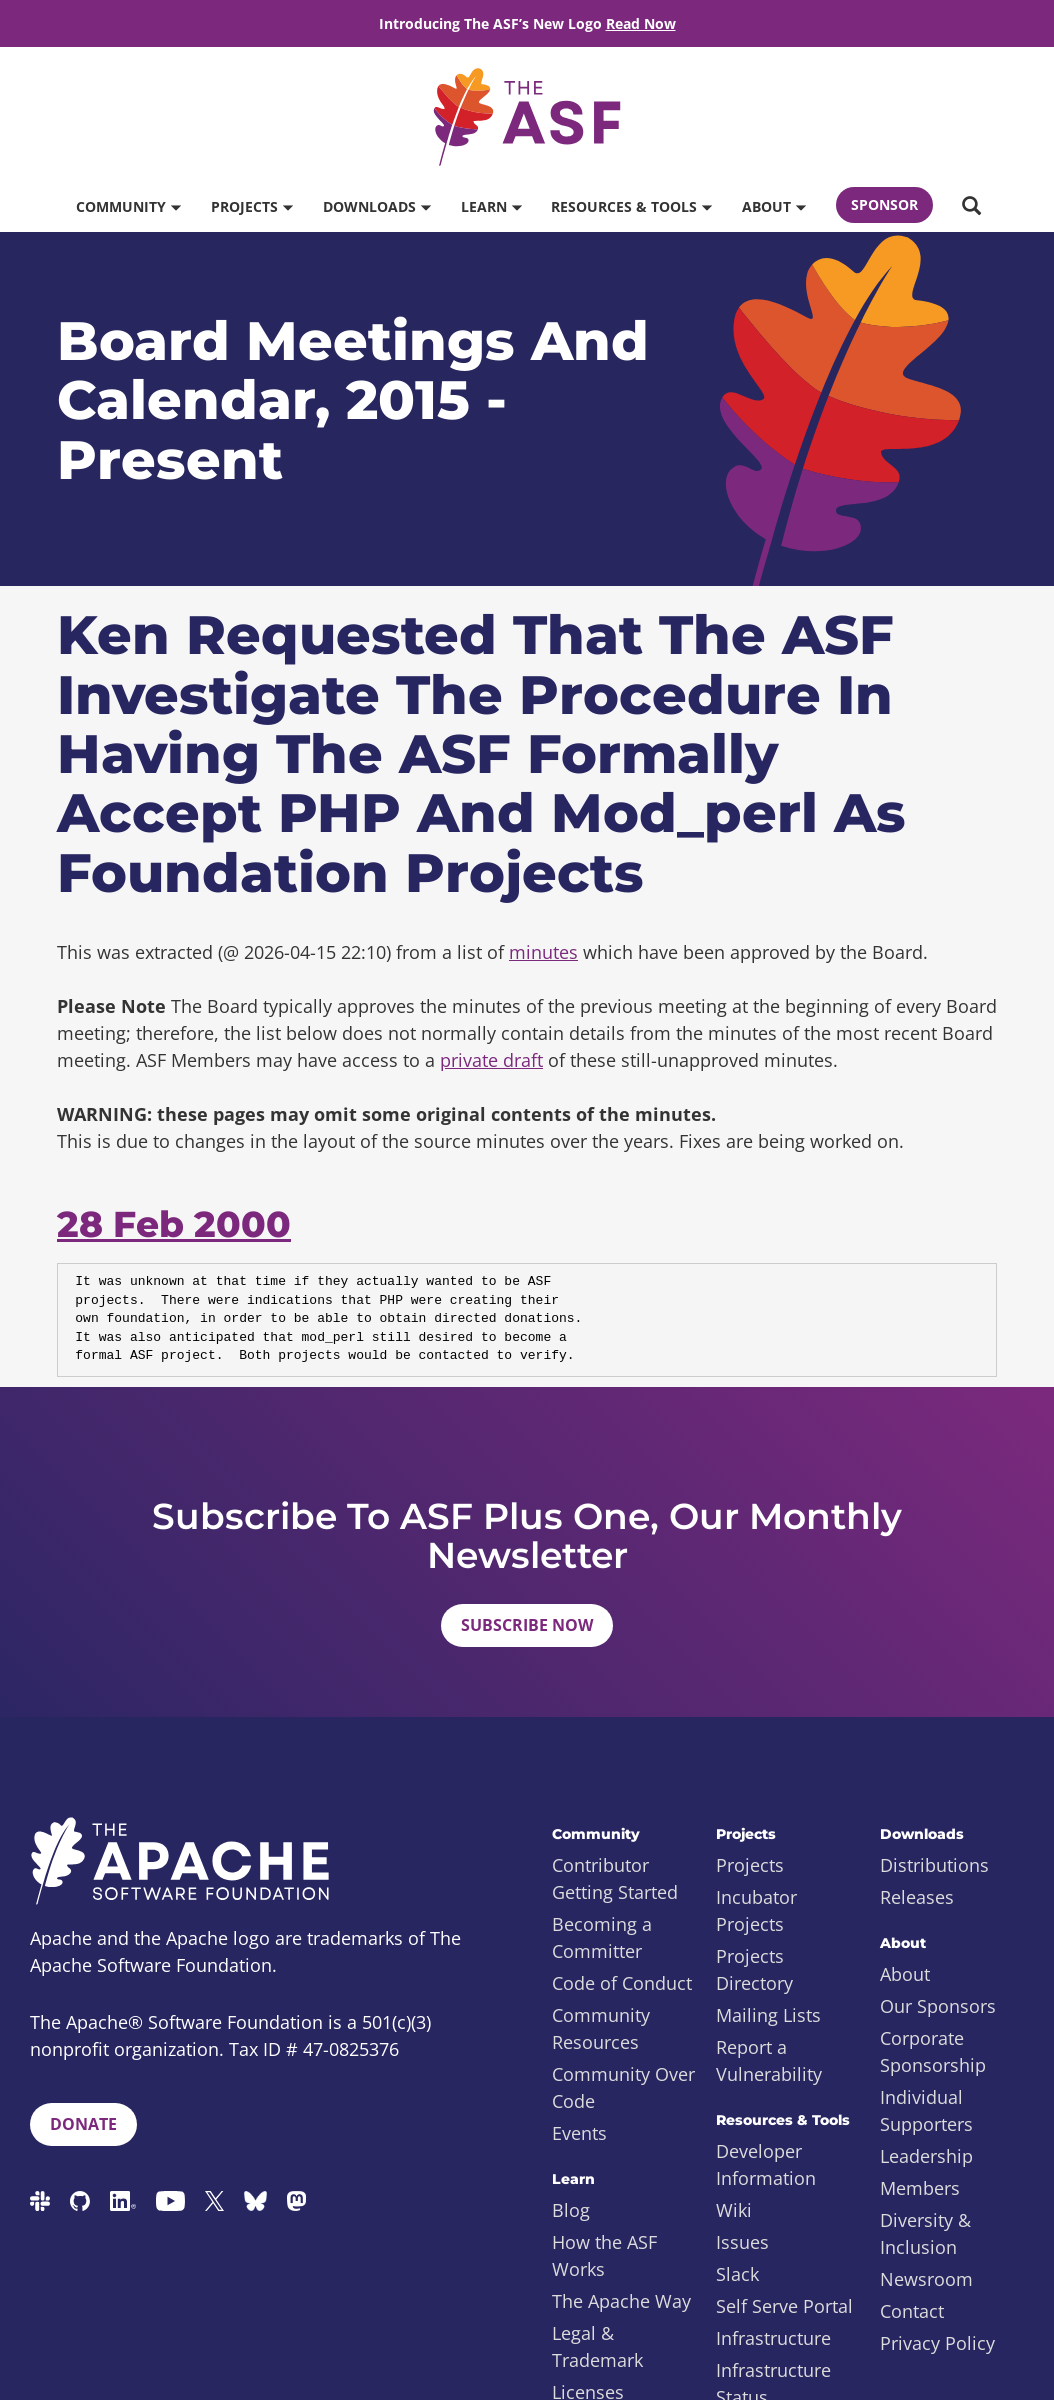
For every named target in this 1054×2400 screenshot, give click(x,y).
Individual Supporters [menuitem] (926, 2110)
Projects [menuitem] (750, 1865)
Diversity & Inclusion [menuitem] (925, 2233)
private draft (491, 1060)
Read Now (641, 23)
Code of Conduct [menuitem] (622, 1983)
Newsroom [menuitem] (926, 2279)
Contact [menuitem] (912, 2311)
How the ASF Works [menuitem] (604, 2255)
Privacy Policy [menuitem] (937, 2343)
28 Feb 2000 (174, 1224)
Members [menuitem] (920, 2188)
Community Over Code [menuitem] (623, 2087)
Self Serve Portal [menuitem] (784, 2306)
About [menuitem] (905, 1974)
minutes (543, 952)
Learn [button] (491, 206)
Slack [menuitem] (737, 2274)
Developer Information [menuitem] (766, 2164)
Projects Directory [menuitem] (754, 1969)
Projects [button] (251, 206)
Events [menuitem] (579, 2133)
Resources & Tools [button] (631, 206)
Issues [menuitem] (742, 2242)
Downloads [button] (376, 206)
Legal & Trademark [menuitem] (597, 2346)
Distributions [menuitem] (934, 1865)
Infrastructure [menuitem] (773, 2338)
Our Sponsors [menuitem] (938, 2006)
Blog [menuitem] (571, 2210)
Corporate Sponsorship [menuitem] (933, 2051)
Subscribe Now (527, 1625)
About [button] (773, 206)
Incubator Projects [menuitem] (756, 1910)
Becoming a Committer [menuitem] (602, 1937)
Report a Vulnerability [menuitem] (769, 2060)
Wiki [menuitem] (734, 2210)
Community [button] (128, 206)
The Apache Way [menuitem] (621, 2301)
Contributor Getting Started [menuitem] (615, 1878)
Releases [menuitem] (917, 1897)
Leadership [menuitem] (926, 2156)
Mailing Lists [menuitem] (768, 2015)
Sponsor (884, 204)
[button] (971, 207)
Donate (83, 2124)
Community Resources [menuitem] (601, 2028)
